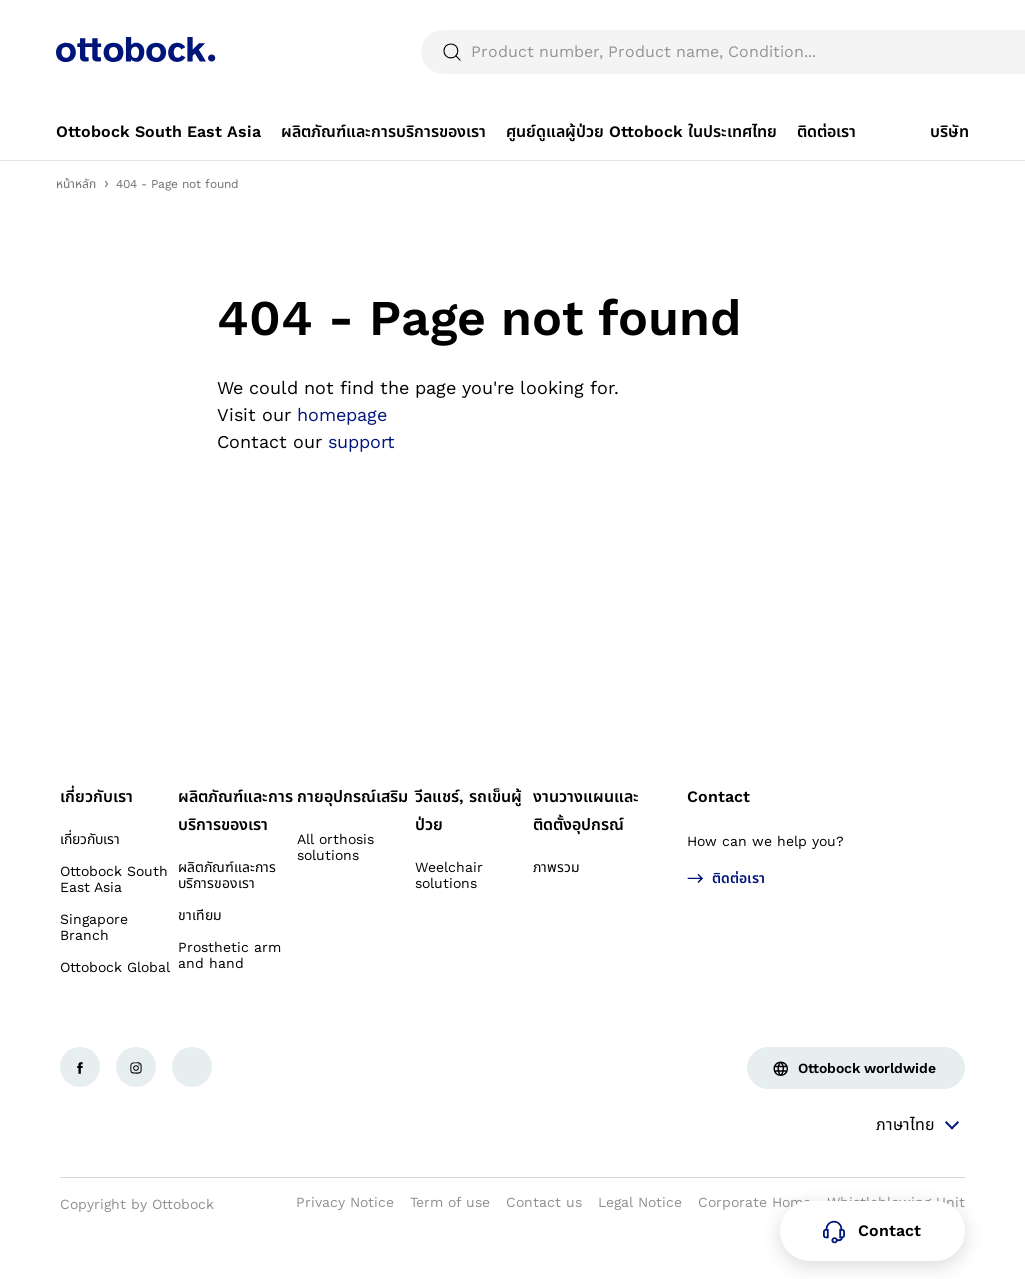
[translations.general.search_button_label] (935, 100)
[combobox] (912, 24)
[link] (158, 180)
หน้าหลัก (76, 232)
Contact (718, 844)
